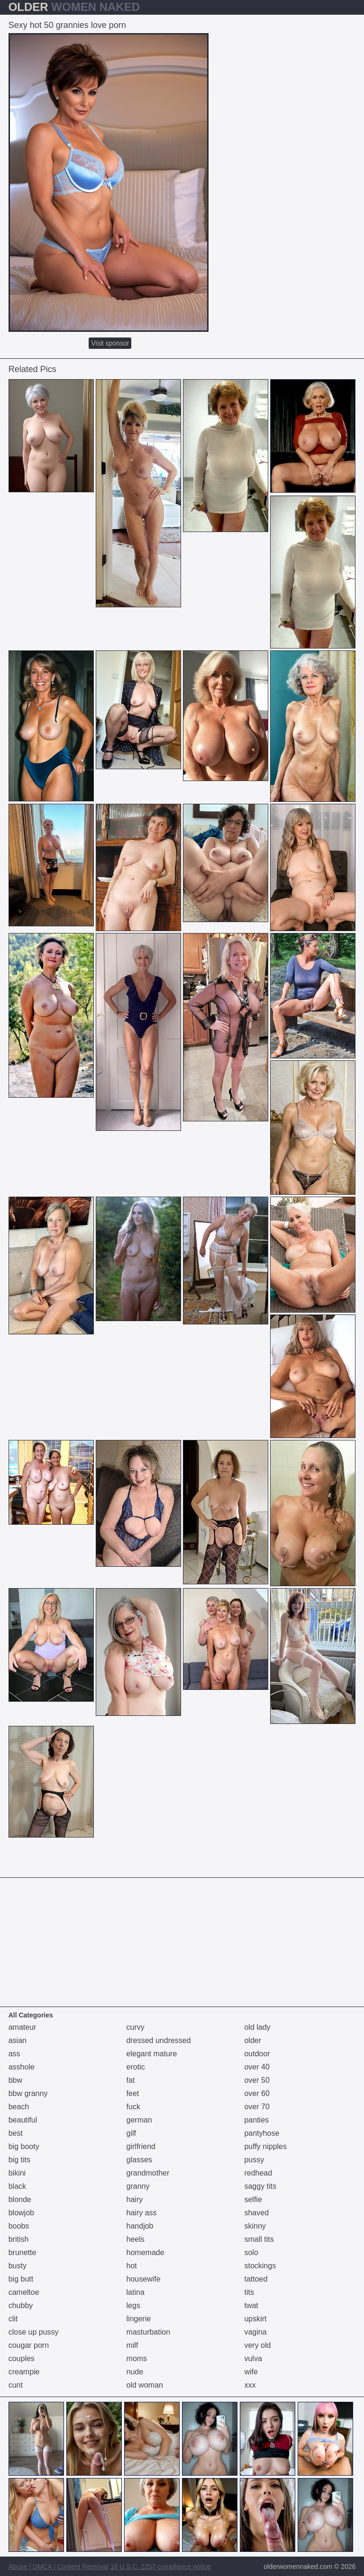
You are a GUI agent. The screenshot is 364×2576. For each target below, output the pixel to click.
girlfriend (141, 2146)
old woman (145, 2385)
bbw (15, 2080)
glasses (139, 2160)
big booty (24, 2146)
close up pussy (34, 2332)
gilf (131, 2133)
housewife (144, 2279)
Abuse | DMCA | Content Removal (59, 2566)
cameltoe (24, 2292)
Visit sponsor (110, 343)
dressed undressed (159, 2040)
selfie (253, 2199)
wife (250, 2372)
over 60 (256, 2093)
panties (256, 2120)
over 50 (256, 2080)
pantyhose (261, 2133)
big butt (21, 2279)
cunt (16, 2385)
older (252, 2040)
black (17, 2186)
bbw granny (28, 2093)
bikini (17, 2173)
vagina (255, 2332)
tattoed (255, 2279)
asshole (22, 2067)
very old (257, 2345)
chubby (21, 2305)
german (139, 2120)
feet (133, 2093)
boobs (19, 2226)
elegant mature (152, 2054)
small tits (258, 2239)
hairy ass (142, 2213)
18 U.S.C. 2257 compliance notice (160, 2566)
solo (251, 2252)
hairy (135, 2199)
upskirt (255, 2319)
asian (18, 2040)
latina (136, 2292)
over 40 (256, 2067)
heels (136, 2239)
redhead (258, 2173)
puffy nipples (265, 2146)
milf (132, 2345)
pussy (254, 2160)
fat (131, 2080)
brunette (22, 2252)
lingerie (139, 2319)
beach (19, 2107)
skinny (254, 2226)
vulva (253, 2358)
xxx (249, 2385)
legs (133, 2305)
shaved (256, 2213)
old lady (257, 2027)
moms (137, 2358)
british (19, 2239)
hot (132, 2266)
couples (22, 2358)
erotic (136, 2067)
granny (138, 2186)
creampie (24, 2372)
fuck (133, 2107)
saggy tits (260, 2186)
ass (14, 2054)
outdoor (257, 2054)
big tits (19, 2160)
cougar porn (29, 2345)
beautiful (23, 2120)
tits (249, 2292)
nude (135, 2372)
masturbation (149, 2332)
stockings (260, 2266)
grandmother (148, 2173)
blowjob (21, 2213)
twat (251, 2305)
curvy (136, 2027)
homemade (145, 2252)
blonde (20, 2199)
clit (13, 2319)
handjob (140, 2226)
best (16, 2133)
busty (18, 2266)
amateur (22, 2027)
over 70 (256, 2107)
